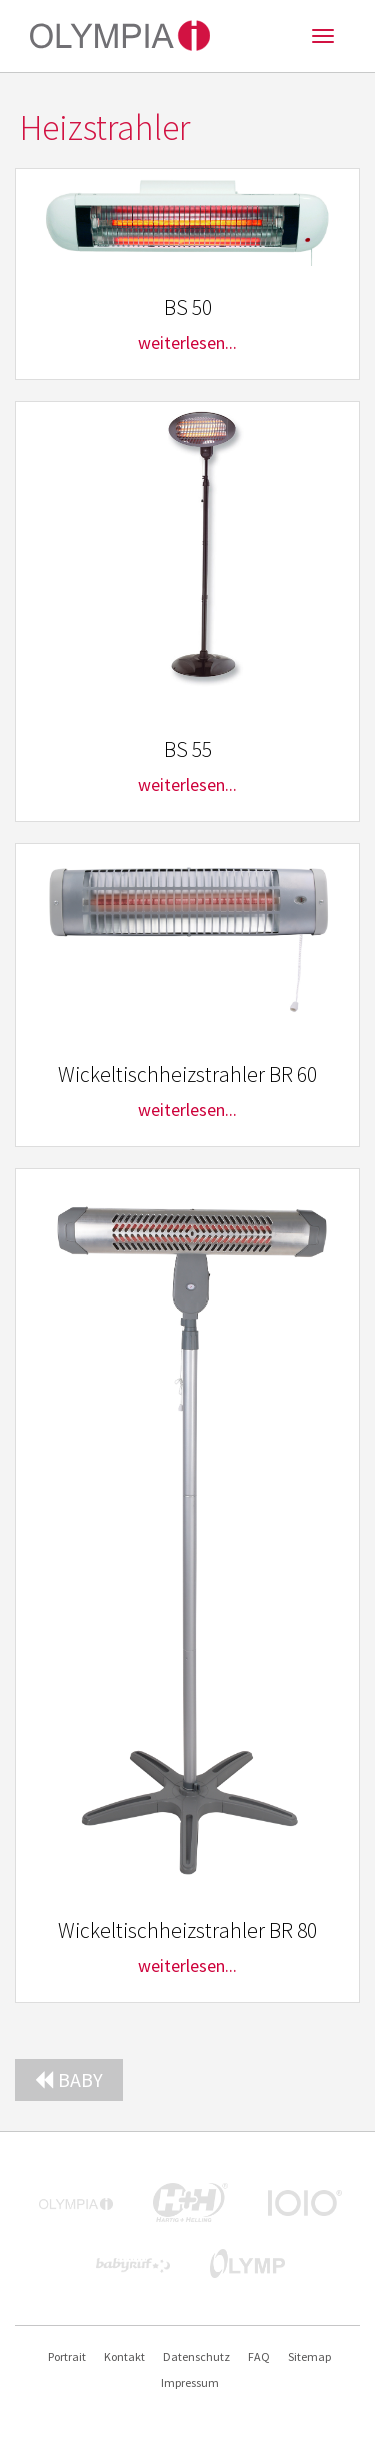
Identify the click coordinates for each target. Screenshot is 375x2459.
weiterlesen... (187, 342)
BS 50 (188, 307)
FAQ (259, 2356)
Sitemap (309, 2356)
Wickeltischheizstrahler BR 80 (187, 1930)
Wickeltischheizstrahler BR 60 (187, 1074)
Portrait (67, 2356)
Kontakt (124, 2356)
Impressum (190, 2382)
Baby (69, 2079)
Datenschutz (196, 2356)
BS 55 (188, 749)
